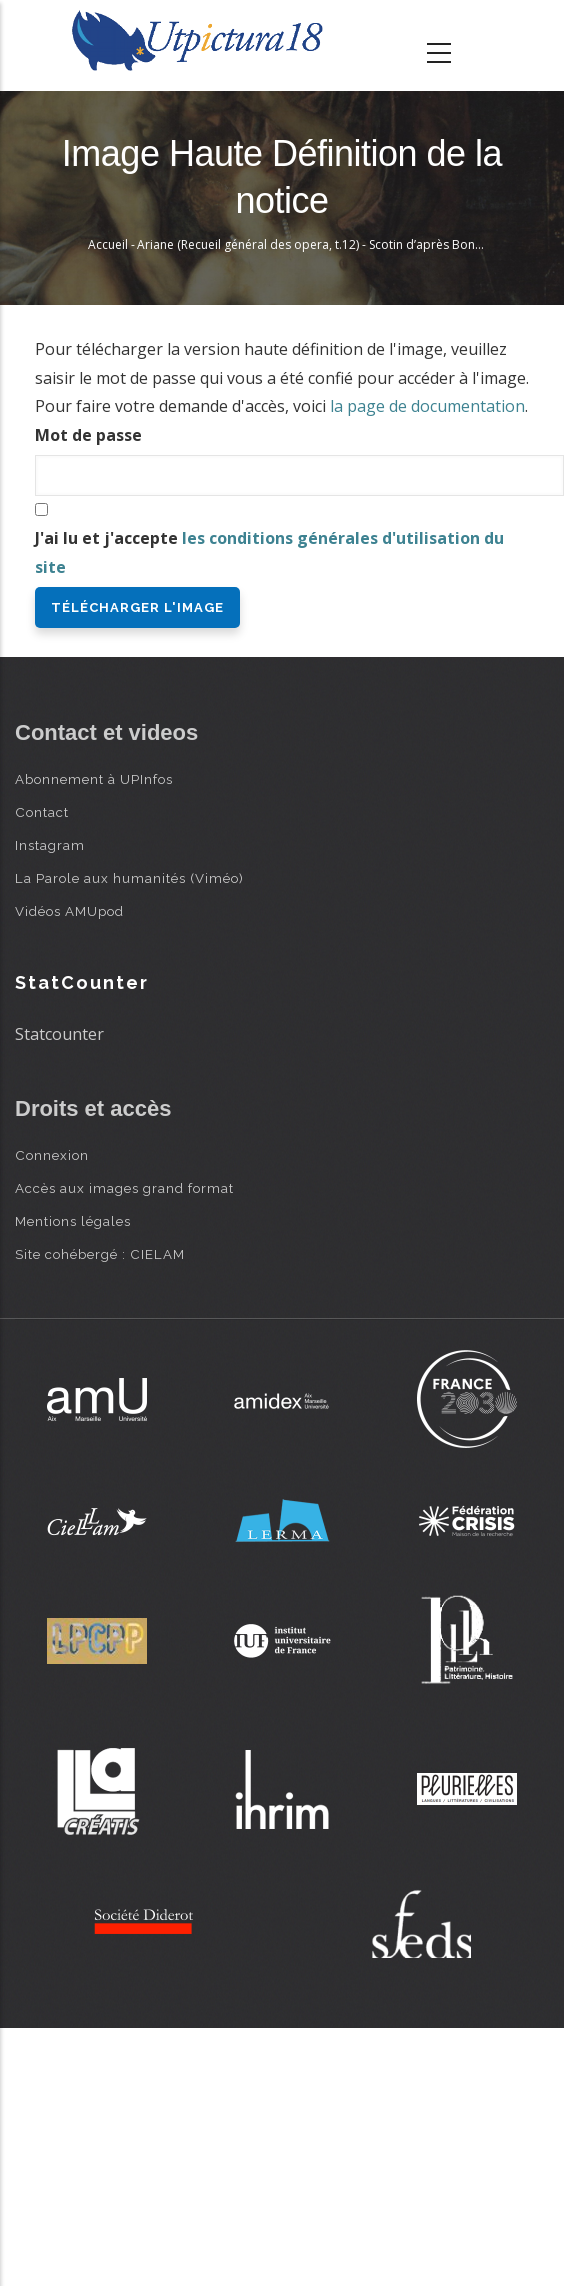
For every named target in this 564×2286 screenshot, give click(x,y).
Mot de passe (88, 435)
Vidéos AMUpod (69, 911)
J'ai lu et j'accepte (269, 552)
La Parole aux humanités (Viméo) (129, 878)
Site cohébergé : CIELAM (100, 1254)
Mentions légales (73, 1221)
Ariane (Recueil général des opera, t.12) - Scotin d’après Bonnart (317, 244)
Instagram (50, 845)
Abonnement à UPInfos (94, 779)
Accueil (108, 244)
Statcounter (59, 1034)
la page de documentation (427, 406)
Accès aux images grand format (124, 1188)
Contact (42, 812)
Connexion (52, 1155)
